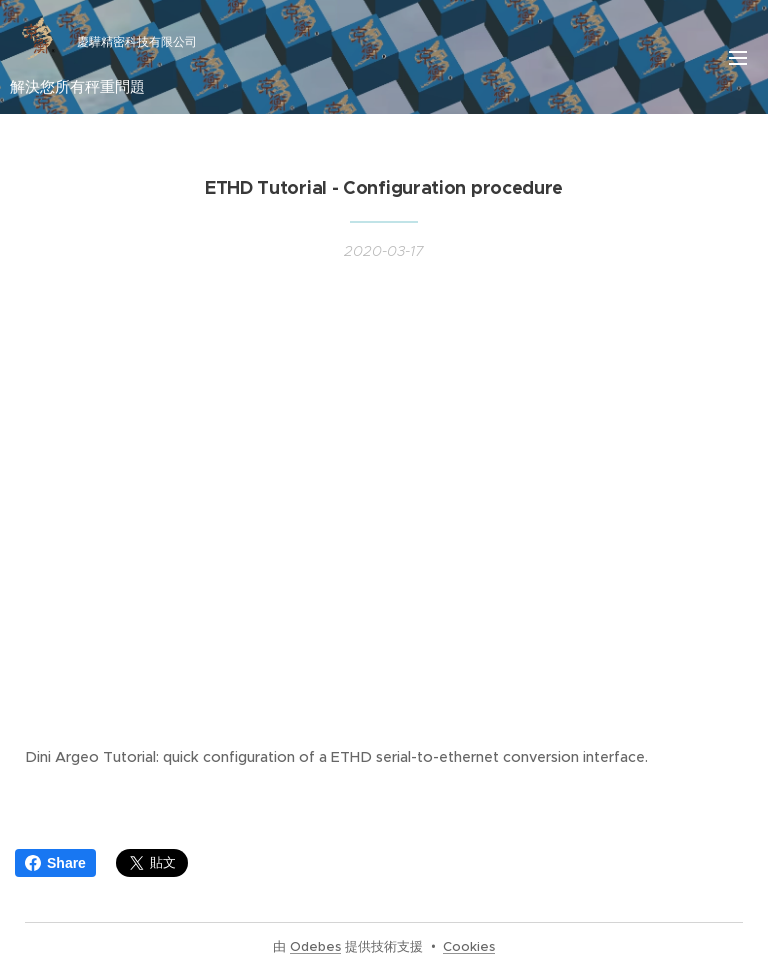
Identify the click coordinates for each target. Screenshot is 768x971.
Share (55, 863)
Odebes (315, 946)
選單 (738, 58)
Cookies (469, 946)
